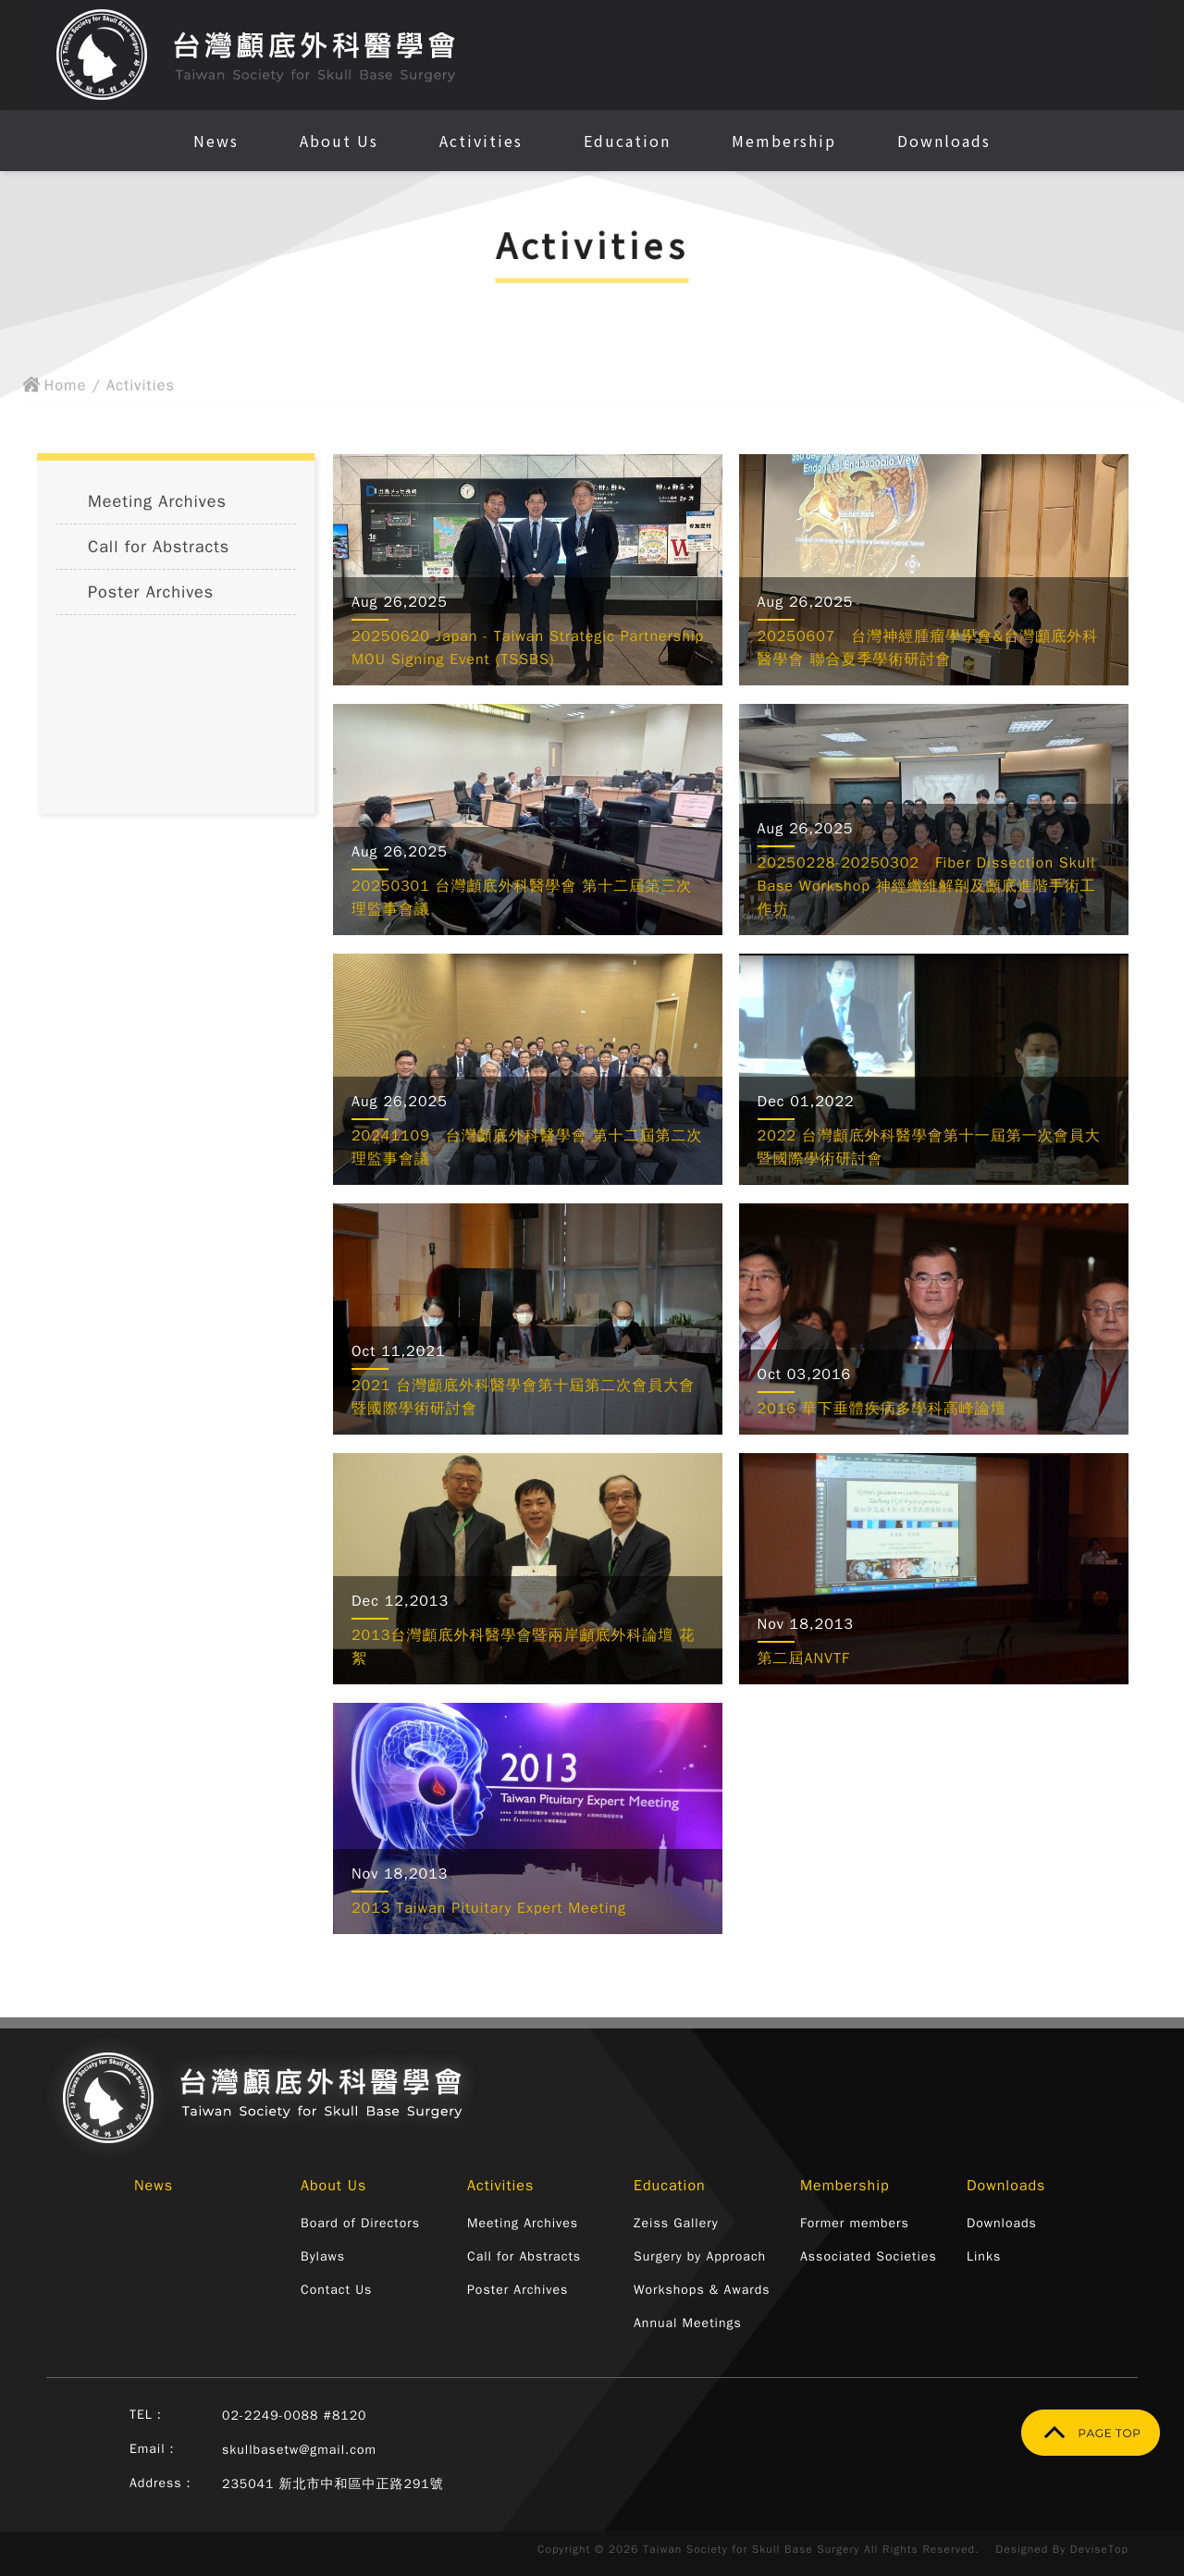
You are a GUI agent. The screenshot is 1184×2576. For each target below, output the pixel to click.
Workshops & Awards (702, 2290)
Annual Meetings (688, 2323)
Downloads (944, 140)
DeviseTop (1099, 2549)
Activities (481, 140)
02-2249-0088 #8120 (294, 2415)
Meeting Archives (157, 501)
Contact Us (336, 2290)
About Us (339, 140)
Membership (784, 140)
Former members (854, 2223)
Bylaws (323, 2256)
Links (984, 2256)
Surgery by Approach (700, 2256)
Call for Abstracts (158, 546)
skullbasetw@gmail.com (299, 2450)
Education (627, 140)
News (216, 140)
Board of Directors (360, 2223)
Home (44, 389)
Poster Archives (151, 592)
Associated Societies (868, 2256)
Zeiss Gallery (676, 2223)
